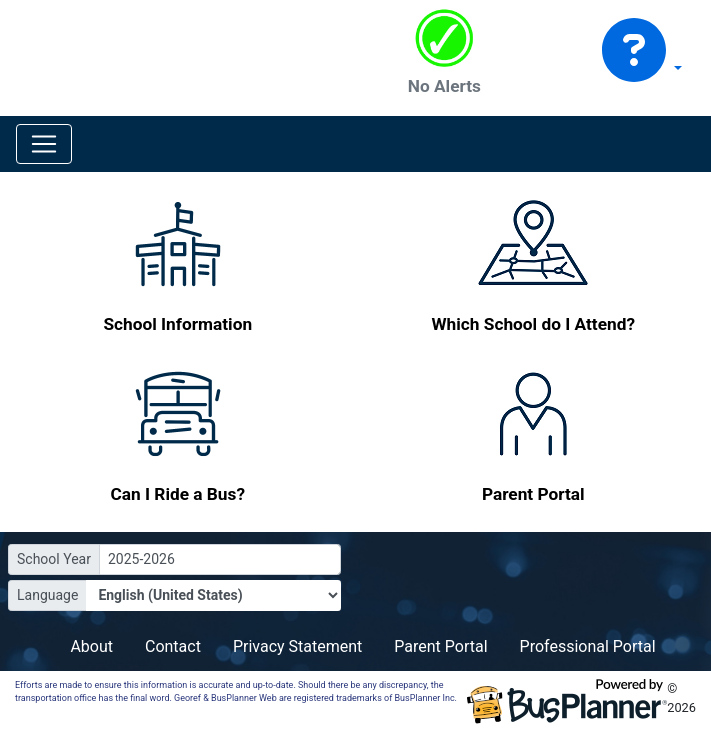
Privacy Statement (297, 646)
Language (47, 595)
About (91, 646)
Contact (173, 646)
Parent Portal (440, 646)
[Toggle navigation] (44, 144)
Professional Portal (588, 646)
